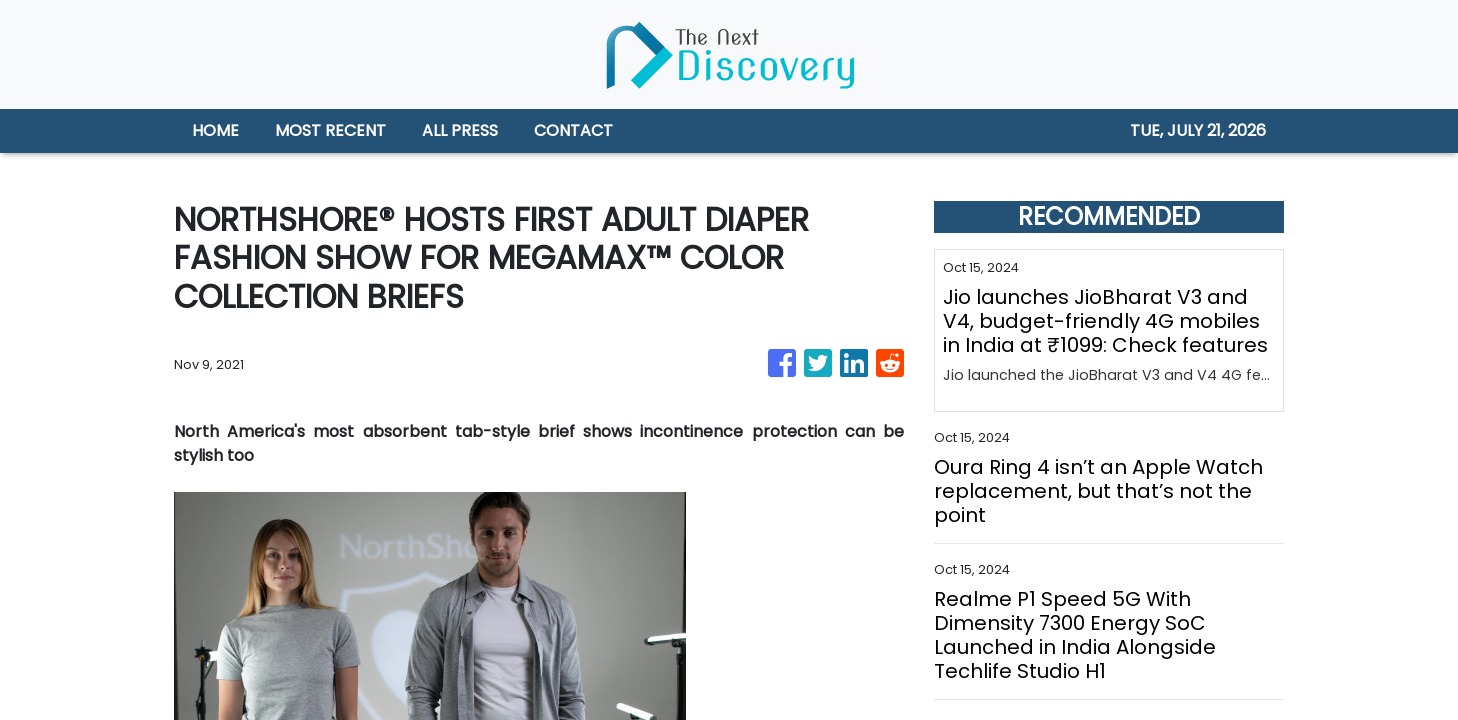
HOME (215, 130)
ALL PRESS (460, 130)
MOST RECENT (330, 130)
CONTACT (573, 130)
